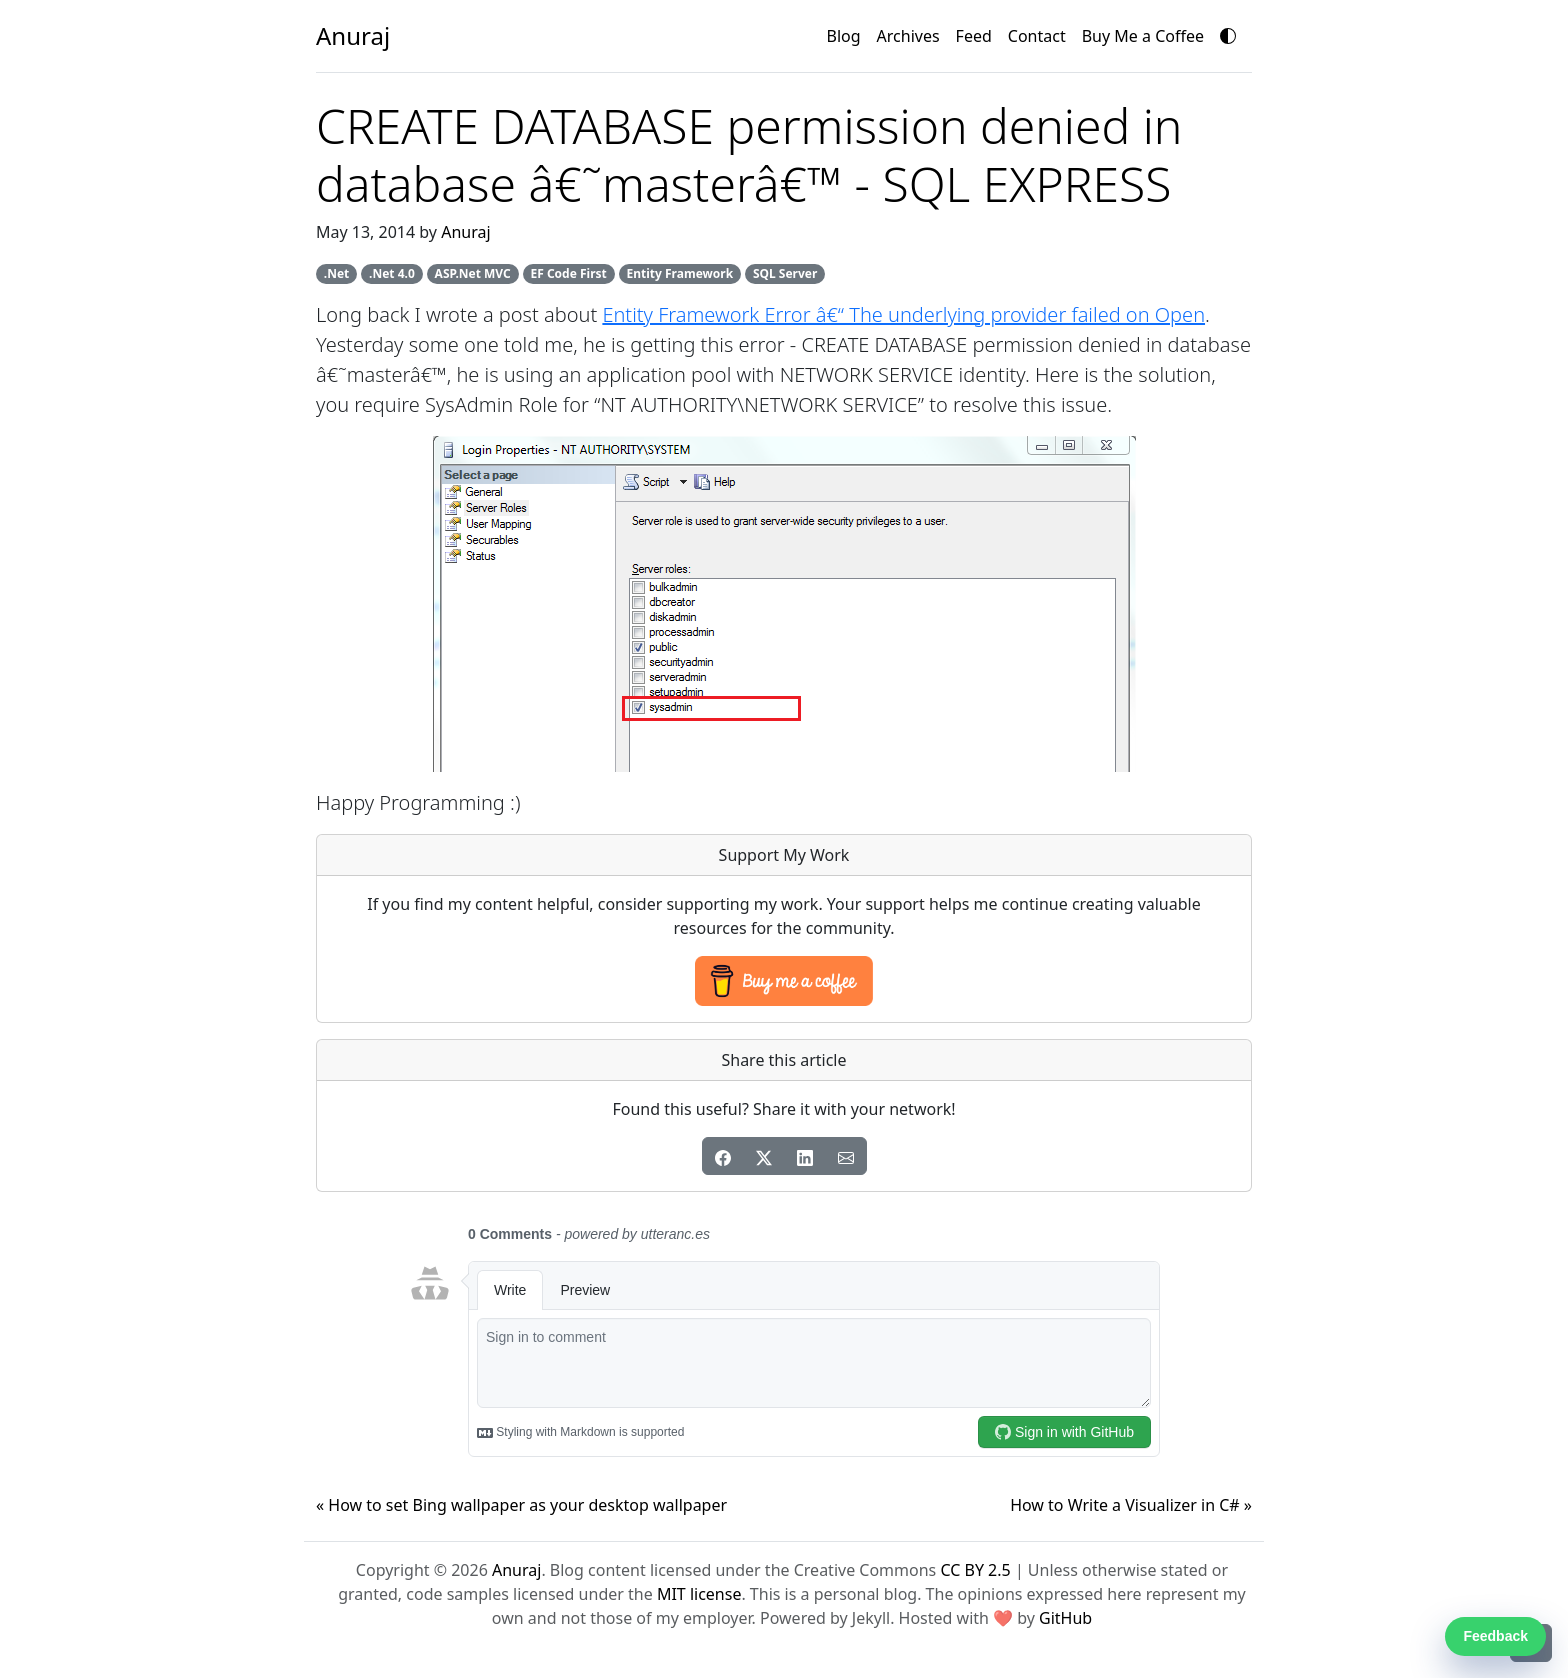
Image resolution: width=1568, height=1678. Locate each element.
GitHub (1065, 1618)
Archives (908, 36)
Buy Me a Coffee (1143, 36)
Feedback (1495, 1636)
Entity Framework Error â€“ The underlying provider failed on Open (903, 314)
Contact (1037, 36)
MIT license (699, 1594)
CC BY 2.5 (975, 1570)
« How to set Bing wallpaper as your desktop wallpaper (521, 1505)
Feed (974, 36)
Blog (844, 36)
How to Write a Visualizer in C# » (1131, 1505)
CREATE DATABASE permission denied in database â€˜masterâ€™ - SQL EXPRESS (749, 154)
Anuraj (465, 232)
